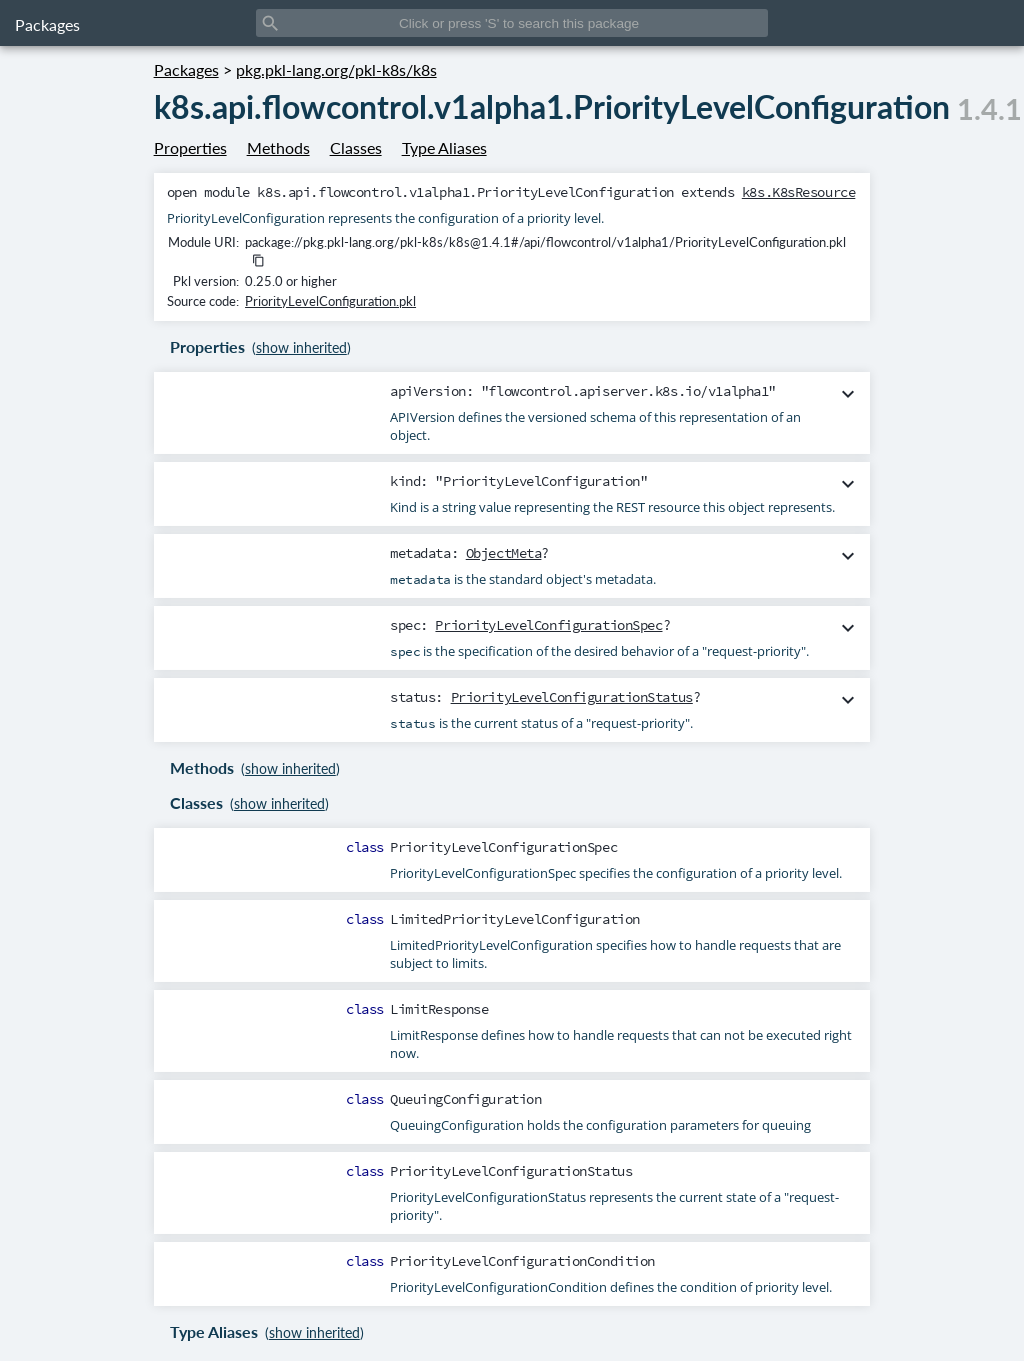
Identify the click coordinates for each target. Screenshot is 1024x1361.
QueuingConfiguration (465, 1099)
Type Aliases (444, 147)
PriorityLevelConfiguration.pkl (330, 301)
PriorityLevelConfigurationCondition (522, 1261)
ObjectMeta (504, 553)
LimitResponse (439, 1009)
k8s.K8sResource (799, 192)
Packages (47, 24)
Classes (356, 147)
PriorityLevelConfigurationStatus (572, 697)
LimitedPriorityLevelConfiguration (515, 919)
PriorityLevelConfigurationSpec (548, 625)
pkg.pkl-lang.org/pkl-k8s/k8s (336, 69)
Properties (190, 147)
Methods (278, 147)
